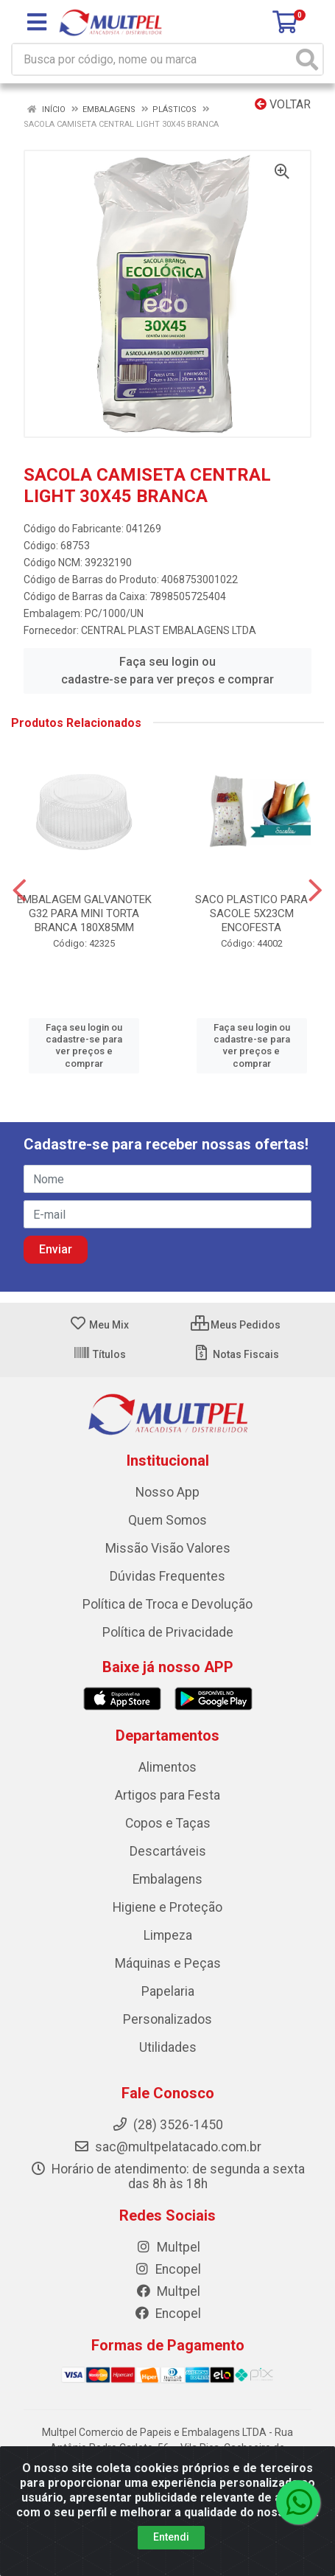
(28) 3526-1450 (167, 2124)
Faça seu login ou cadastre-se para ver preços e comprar (167, 670)
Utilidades (168, 2047)
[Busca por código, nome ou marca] (152, 59)
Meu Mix (99, 1325)
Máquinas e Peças (168, 1963)
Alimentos (167, 1767)
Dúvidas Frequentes (167, 1576)
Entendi (171, 2537)
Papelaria (167, 1991)
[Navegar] (19, 890)
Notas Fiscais (236, 1354)
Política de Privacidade (167, 1632)
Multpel (167, 2247)
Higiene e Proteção (167, 1907)
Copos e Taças (168, 1823)
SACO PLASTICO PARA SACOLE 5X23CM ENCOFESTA (251, 913)
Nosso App (167, 1492)
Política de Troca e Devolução (167, 1604)
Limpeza (168, 1935)
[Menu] (37, 22)
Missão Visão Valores (167, 1548)
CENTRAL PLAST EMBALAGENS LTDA (168, 630)
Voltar (283, 104)
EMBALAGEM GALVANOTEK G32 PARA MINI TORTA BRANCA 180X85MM (84, 913)
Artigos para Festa (167, 1795)
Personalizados (167, 2019)
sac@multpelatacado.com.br (167, 2147)
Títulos (99, 1354)
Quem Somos (167, 1520)
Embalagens (167, 1879)
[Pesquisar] (307, 59)
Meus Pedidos (236, 1325)
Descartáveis (168, 1851)
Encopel (167, 2269)
